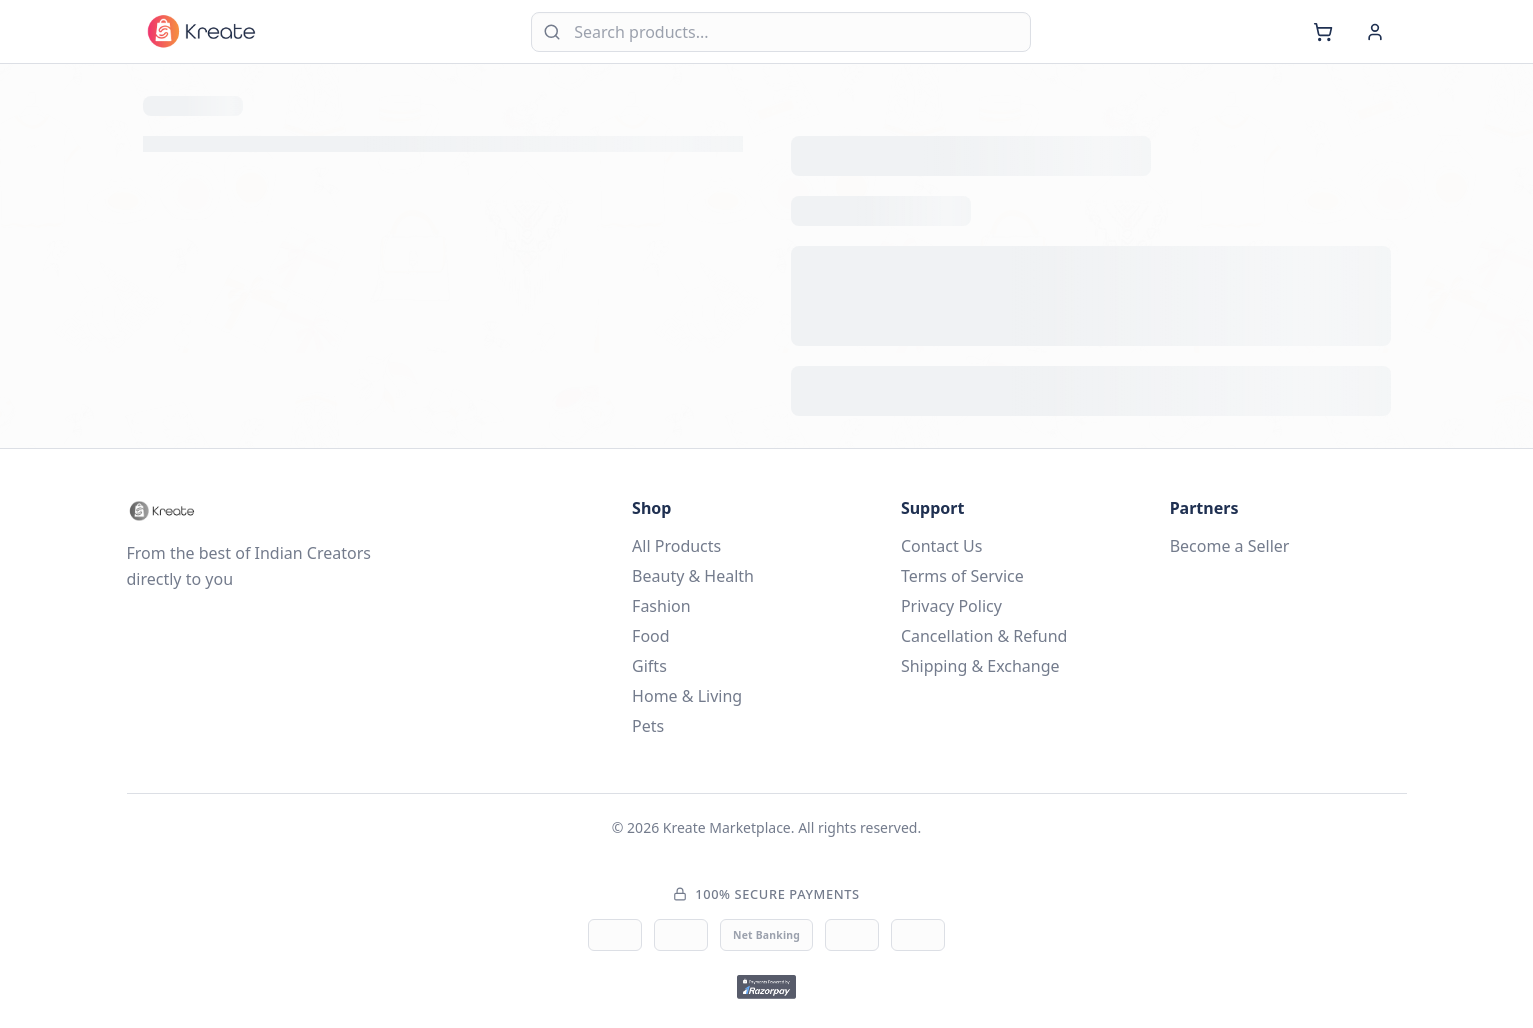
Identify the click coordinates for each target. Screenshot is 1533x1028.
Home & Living (687, 696)
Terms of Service (962, 576)
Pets (648, 726)
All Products (676, 546)
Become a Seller (1230, 546)
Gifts (649, 666)
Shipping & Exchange (980, 666)
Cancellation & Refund (984, 636)
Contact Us (941, 546)
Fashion (661, 606)
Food (651, 636)
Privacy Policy (951, 606)
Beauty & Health (693, 576)
